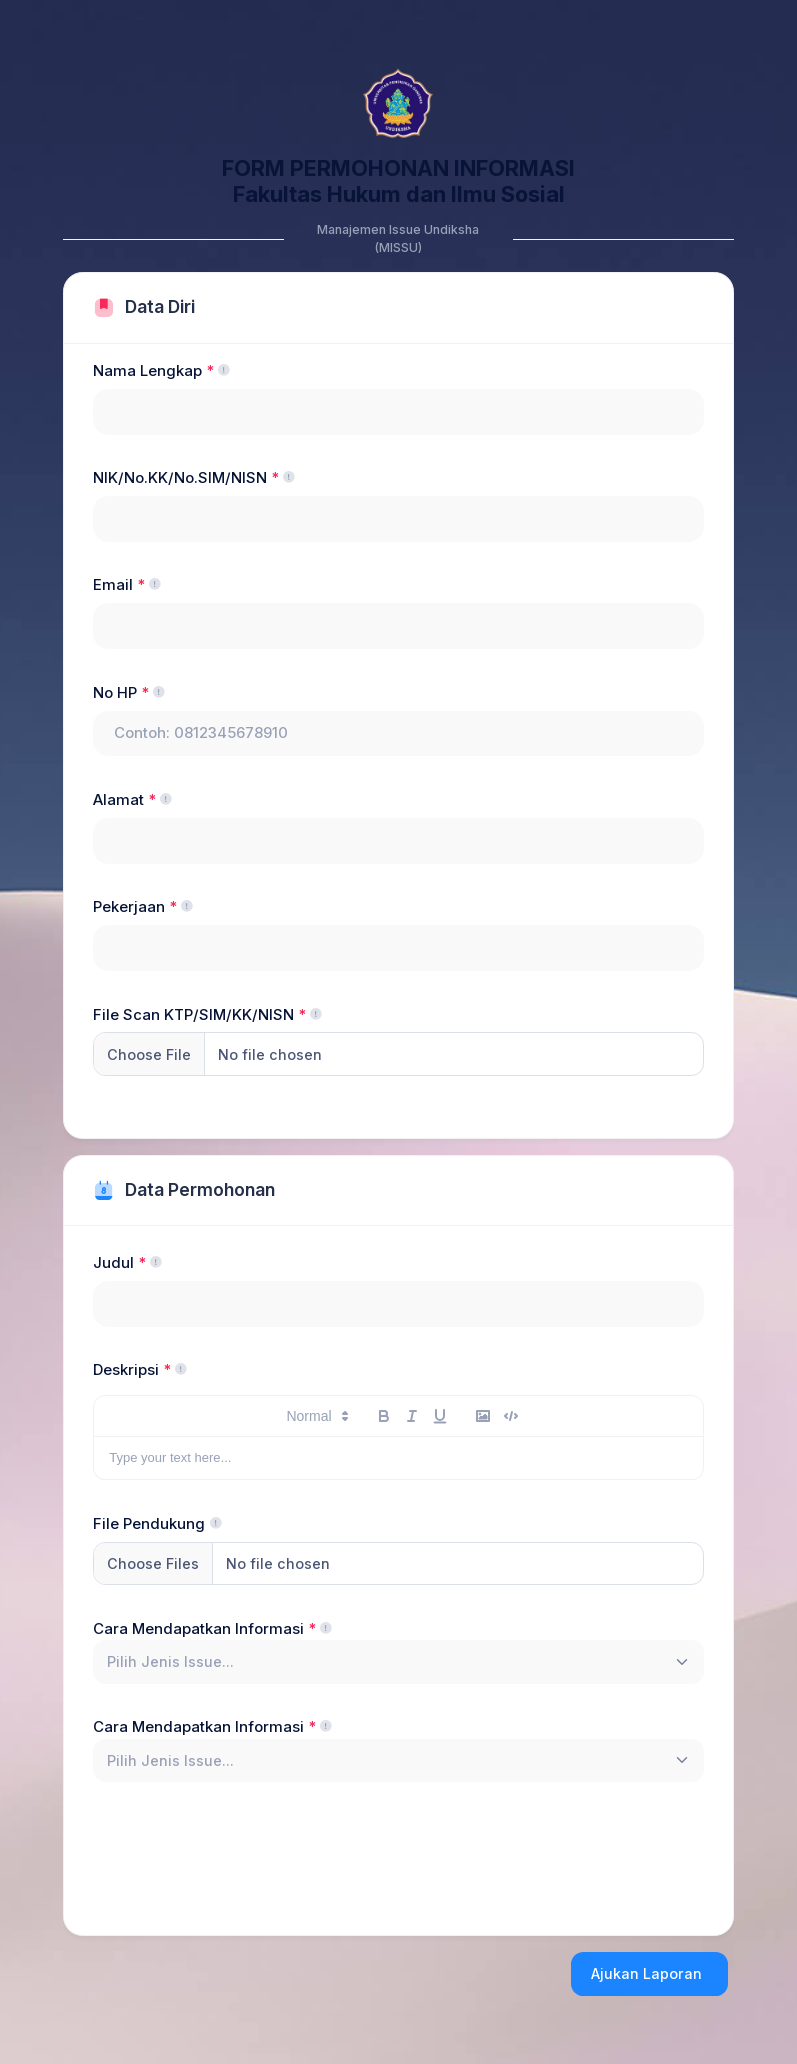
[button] (306, 1416)
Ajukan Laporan (646, 1973)
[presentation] (245, 1854)
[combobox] (398, 1662)
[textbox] (170, 1661)
